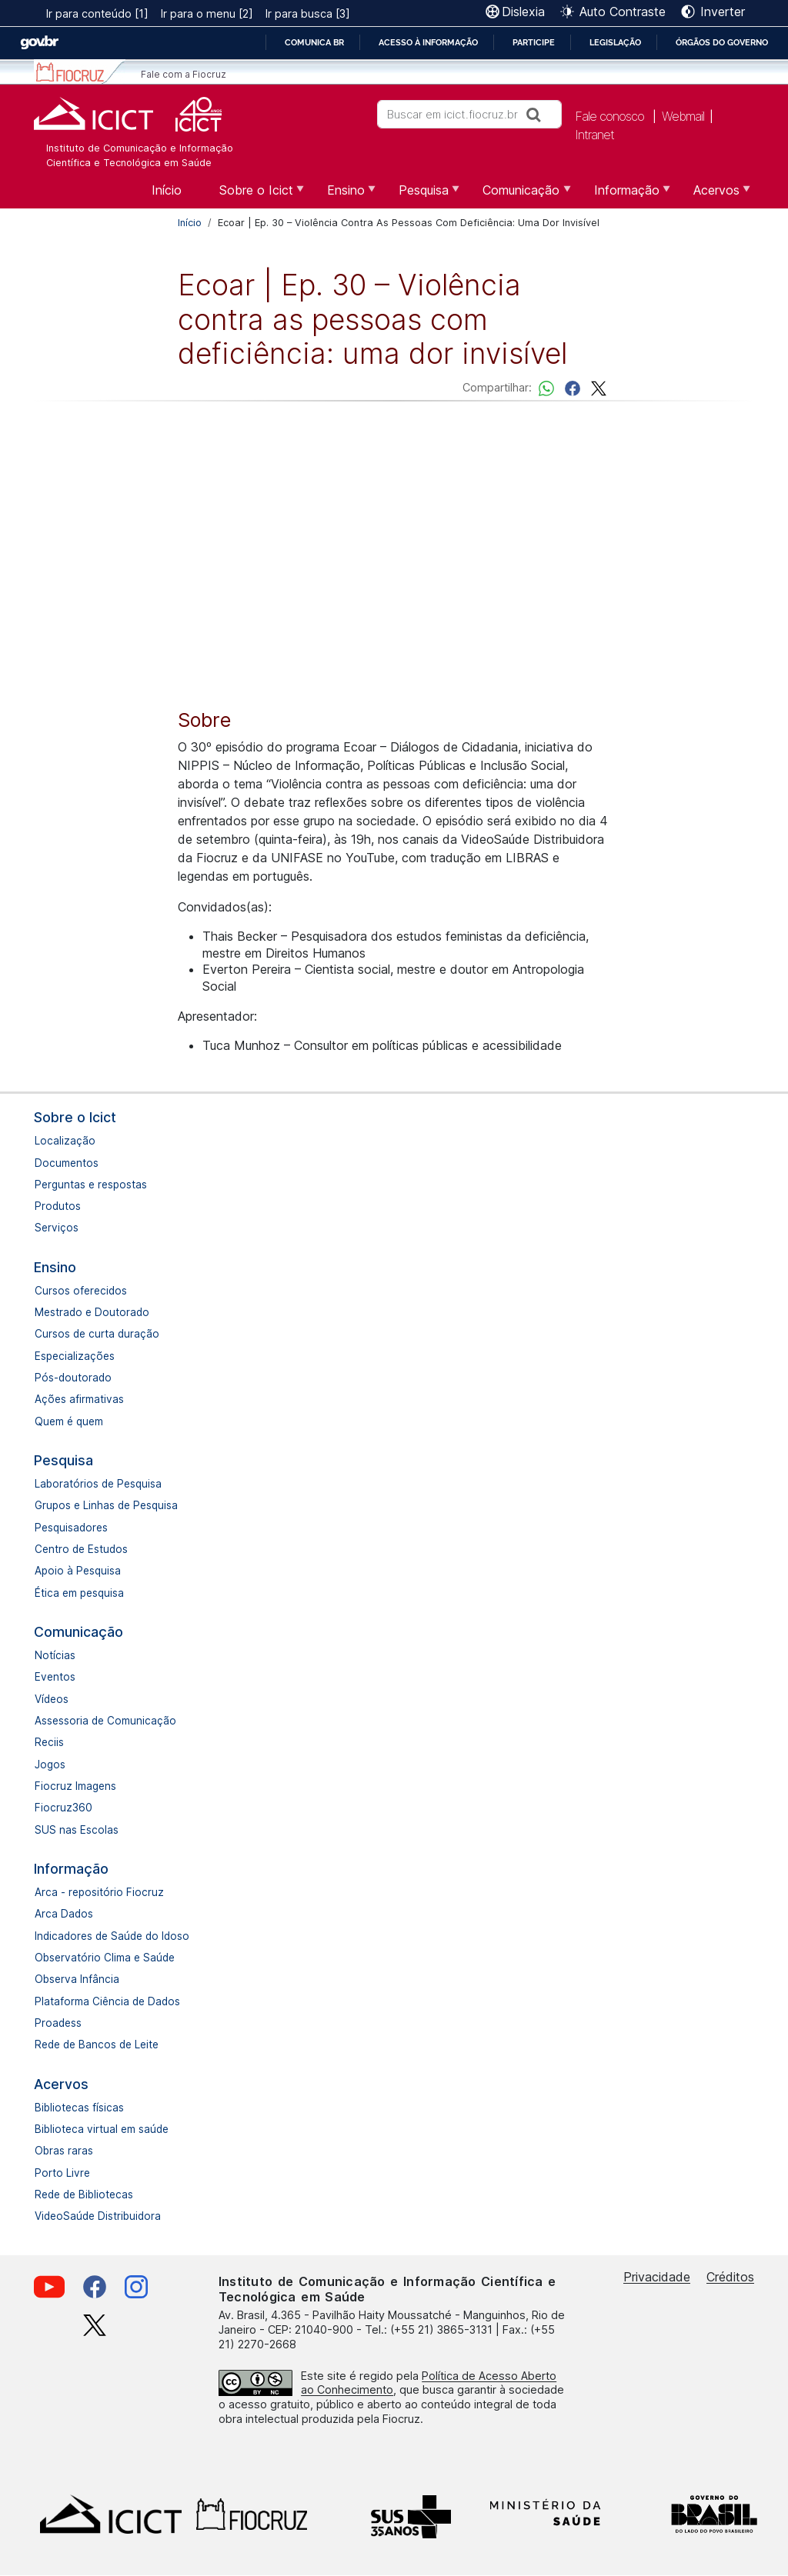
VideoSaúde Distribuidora (98, 2216)
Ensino (55, 1267)
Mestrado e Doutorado (92, 1312)
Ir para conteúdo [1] (97, 13)
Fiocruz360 (63, 1807)
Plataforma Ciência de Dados (107, 2001)
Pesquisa (63, 1460)
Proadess (58, 2023)
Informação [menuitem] (625, 195)
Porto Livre (62, 2173)
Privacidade (656, 2276)
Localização (65, 1141)
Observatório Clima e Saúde (105, 1957)
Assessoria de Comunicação (105, 1721)
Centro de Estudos (81, 1549)
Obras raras (64, 2150)
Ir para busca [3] (307, 13)
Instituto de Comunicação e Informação (139, 148)
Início (190, 222)
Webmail (683, 116)
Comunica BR (314, 42)
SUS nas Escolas (77, 1830)
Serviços (56, 1227)
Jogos (50, 1764)
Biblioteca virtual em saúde (102, 2129)
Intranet (594, 134)
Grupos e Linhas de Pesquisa (106, 1505)
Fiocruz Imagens (75, 1786)
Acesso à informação (428, 42)
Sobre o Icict (75, 1117)
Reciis (49, 1742)
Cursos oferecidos (81, 1291)
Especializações (75, 1356)
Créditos (730, 2276)
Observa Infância (77, 1979)
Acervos (61, 2084)
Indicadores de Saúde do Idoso (112, 1936)
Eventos (55, 1677)
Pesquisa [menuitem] (421, 195)
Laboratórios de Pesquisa (98, 1484)
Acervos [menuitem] (714, 195)
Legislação (615, 42)
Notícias (55, 1655)
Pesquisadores (71, 1527)
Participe (534, 42)
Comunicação (78, 1632)
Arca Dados (64, 1914)
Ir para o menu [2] (207, 13)
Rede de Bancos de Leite (97, 2044)
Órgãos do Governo (722, 42)
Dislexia (523, 11)
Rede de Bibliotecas (84, 2194)
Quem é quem (69, 1421)
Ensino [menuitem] (344, 195)
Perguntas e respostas (91, 1184)
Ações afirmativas (79, 1399)
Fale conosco (609, 116)
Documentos (66, 1163)
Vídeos (51, 1699)
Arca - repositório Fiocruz (99, 1892)
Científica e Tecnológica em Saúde (129, 162)
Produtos (58, 1206)
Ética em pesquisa (79, 1593)
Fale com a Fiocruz (183, 74)
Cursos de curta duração (97, 1334)
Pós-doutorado (73, 1377)
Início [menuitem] (167, 190)
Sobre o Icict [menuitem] (254, 195)
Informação (71, 1869)
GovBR (39, 42)
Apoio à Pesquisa (78, 1571)
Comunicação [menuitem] (519, 195)
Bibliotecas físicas (79, 2107)
